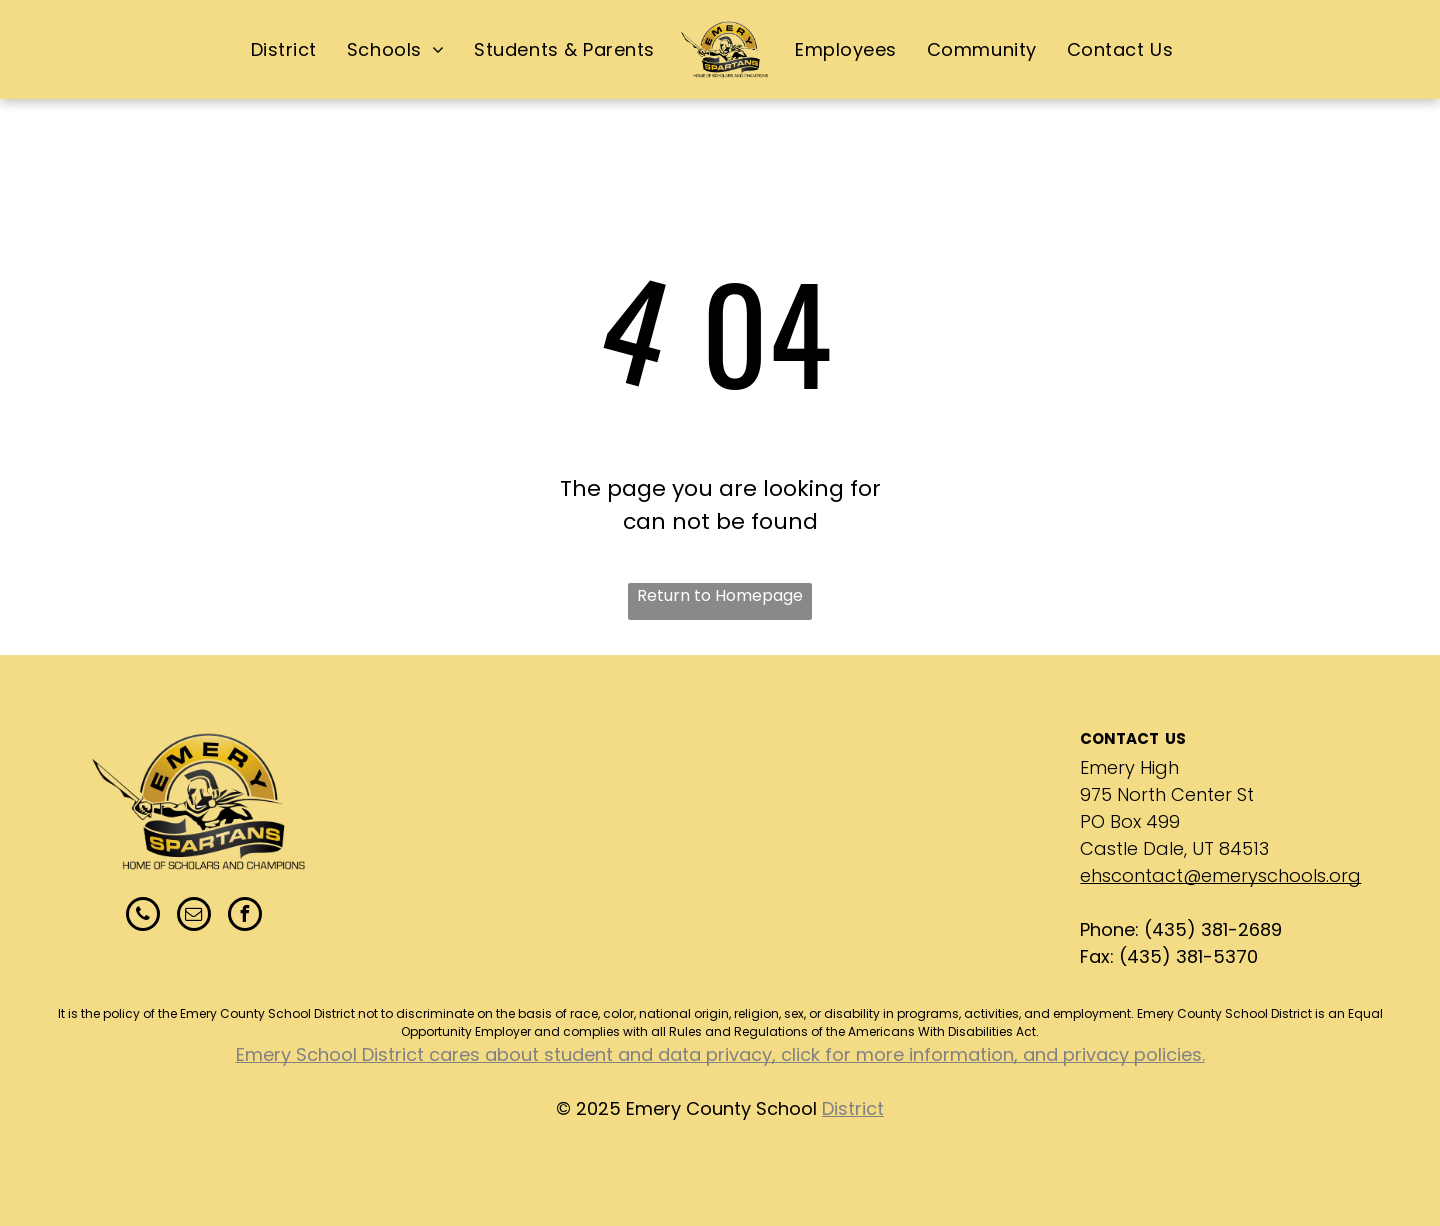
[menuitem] (284, 49)
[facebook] (245, 916)
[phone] (143, 916)
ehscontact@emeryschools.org (1220, 875)
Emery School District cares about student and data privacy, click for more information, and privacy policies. (720, 1054)
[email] (194, 916)
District (853, 1108)
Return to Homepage (720, 595)
